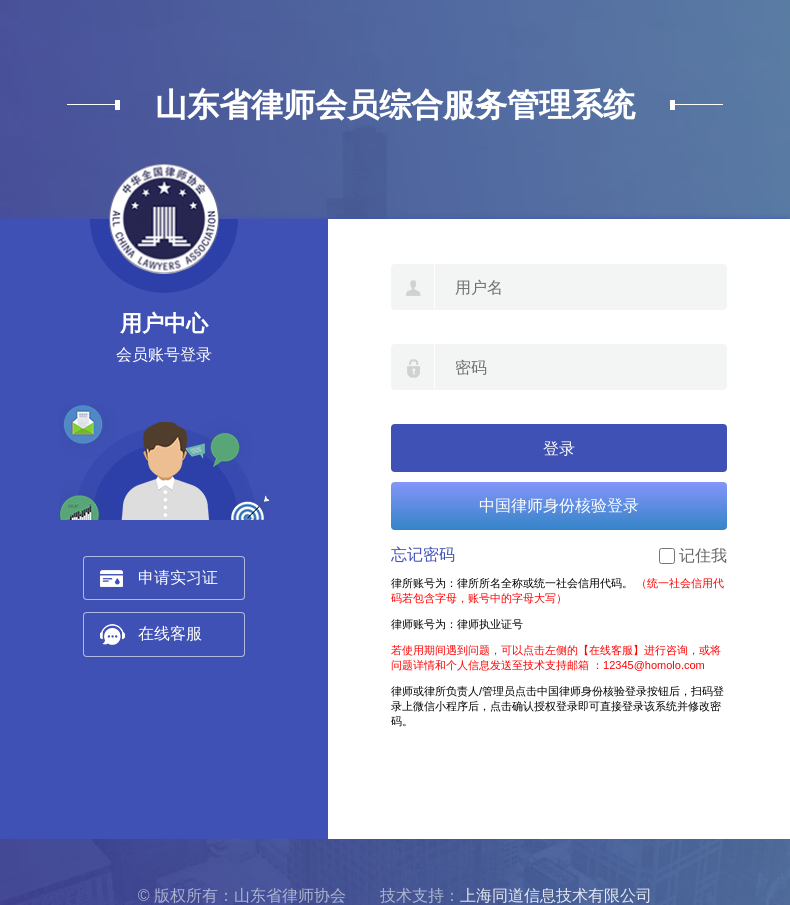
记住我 (703, 555)
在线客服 (170, 633)
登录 (559, 448)
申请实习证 (178, 577)
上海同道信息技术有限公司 (556, 895)
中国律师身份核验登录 (559, 505)
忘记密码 (423, 554)
